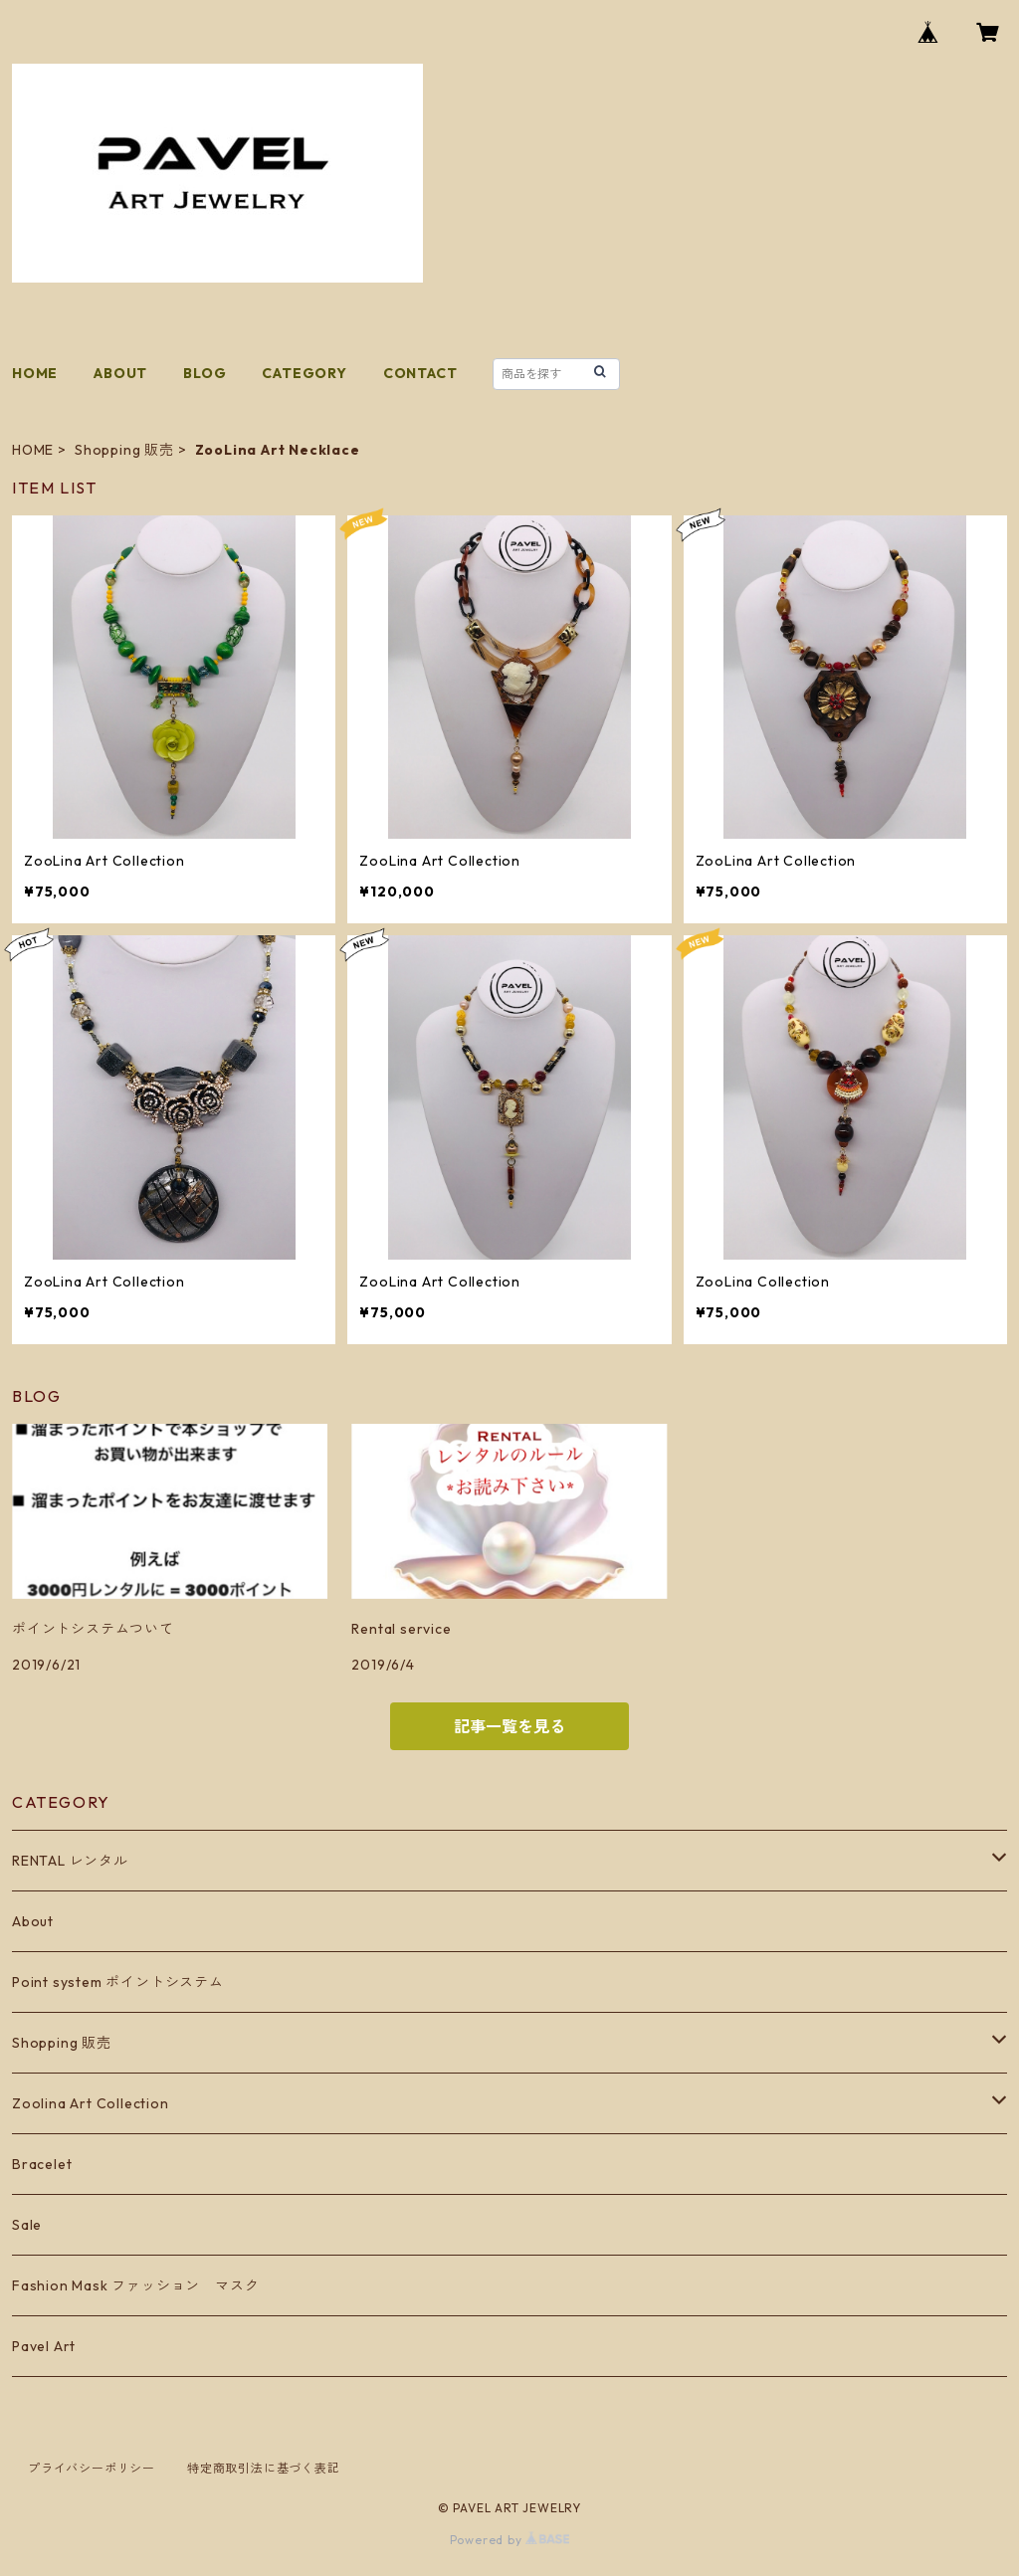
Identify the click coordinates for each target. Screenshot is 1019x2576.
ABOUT (120, 373)
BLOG (204, 373)
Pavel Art (44, 2346)
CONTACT (420, 373)
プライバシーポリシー (91, 2468)
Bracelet (42, 2164)
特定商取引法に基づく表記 (263, 2468)
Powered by (510, 2539)
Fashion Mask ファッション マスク (135, 2285)
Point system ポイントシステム (118, 1982)
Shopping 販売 (124, 450)
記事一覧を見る (509, 1726)
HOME (35, 373)
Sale (27, 2225)
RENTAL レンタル (70, 1861)
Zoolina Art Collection (90, 2103)
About (33, 1921)
